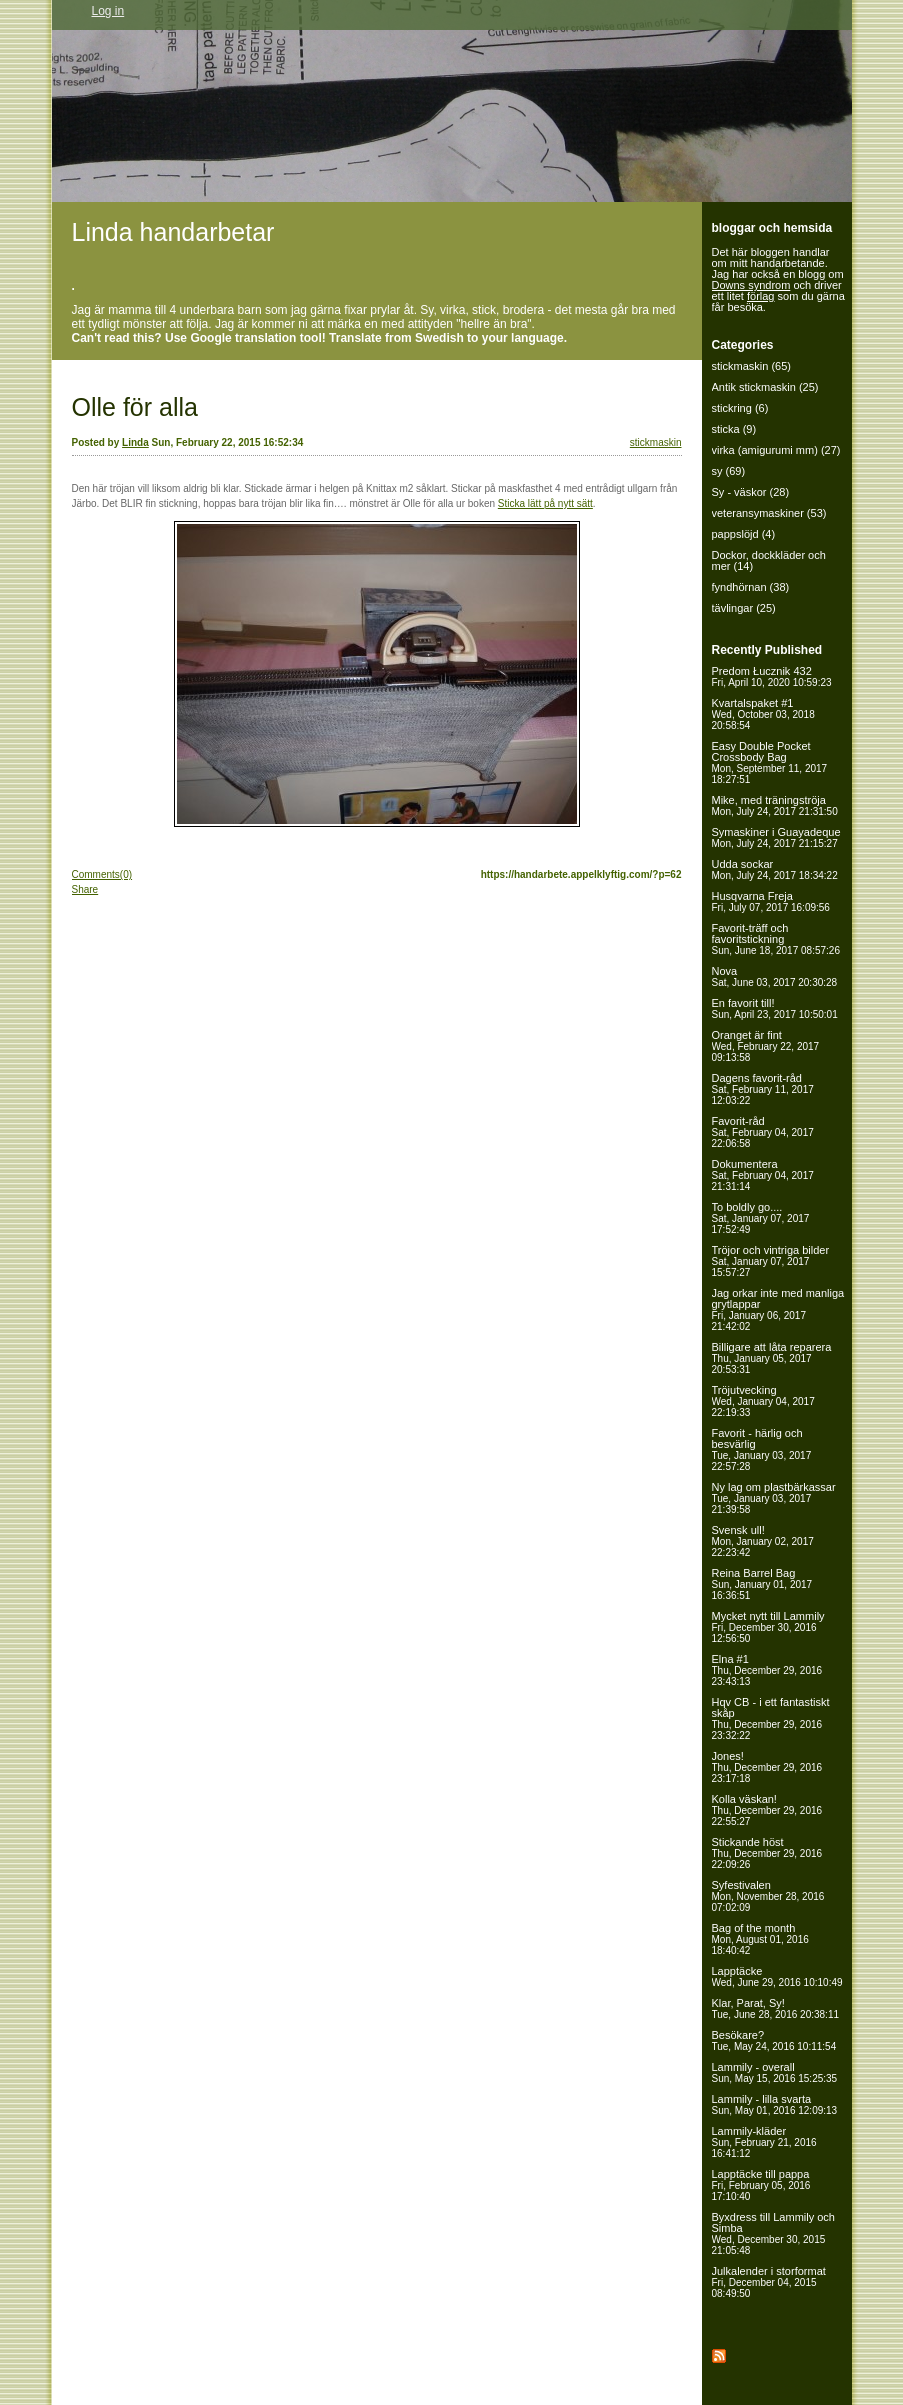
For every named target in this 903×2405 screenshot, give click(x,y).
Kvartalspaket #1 (763, 714)
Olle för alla (135, 407)
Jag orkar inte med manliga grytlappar (778, 1309)
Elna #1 (767, 1670)
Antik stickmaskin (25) (765, 387)
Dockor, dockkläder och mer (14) (769, 560)
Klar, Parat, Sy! (776, 2008)
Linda (135, 442)
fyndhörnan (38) (751, 587)
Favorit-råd (763, 1132)
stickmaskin (656, 442)
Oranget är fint (766, 1046)
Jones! (767, 1767)
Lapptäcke (777, 1976)
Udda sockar (775, 869)
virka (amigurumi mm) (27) (776, 450)
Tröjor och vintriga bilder (771, 1261)
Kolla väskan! (767, 1810)
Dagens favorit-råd (763, 1089)
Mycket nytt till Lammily (768, 1627)
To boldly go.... (761, 1218)
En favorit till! (775, 1008)
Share (85, 889)
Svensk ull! (763, 1541)
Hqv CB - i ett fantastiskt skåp (771, 1718)
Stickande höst (767, 1853)
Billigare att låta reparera (772, 1358)
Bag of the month (760, 1939)
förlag (761, 296)
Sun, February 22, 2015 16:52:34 (228, 442)
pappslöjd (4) (744, 534)
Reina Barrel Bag (762, 1584)
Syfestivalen (768, 1896)
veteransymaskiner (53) (769, 513)
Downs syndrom (751, 285)
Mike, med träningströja (775, 805)
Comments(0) (102, 874)
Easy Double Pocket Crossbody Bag (770, 762)
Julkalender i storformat (769, 2282)
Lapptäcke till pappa (761, 2185)
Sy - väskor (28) (751, 492)
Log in (108, 11)
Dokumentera (763, 1175)
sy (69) (729, 471)
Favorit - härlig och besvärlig (762, 1449)
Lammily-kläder (764, 2142)
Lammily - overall (775, 2072)
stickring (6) (740, 408)
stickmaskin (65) (751, 366)
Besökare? (774, 2040)
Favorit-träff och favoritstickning (776, 939)
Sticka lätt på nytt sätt (545, 503)
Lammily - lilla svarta (775, 2104)
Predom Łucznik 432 (772, 676)
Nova (775, 976)
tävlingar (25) (744, 608)
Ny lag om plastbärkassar (774, 1498)
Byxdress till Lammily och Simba (773, 2233)
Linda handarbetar (173, 232)
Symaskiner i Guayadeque (776, 837)
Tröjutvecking (763, 1401)
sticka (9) (734, 429)
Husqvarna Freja (771, 901)
